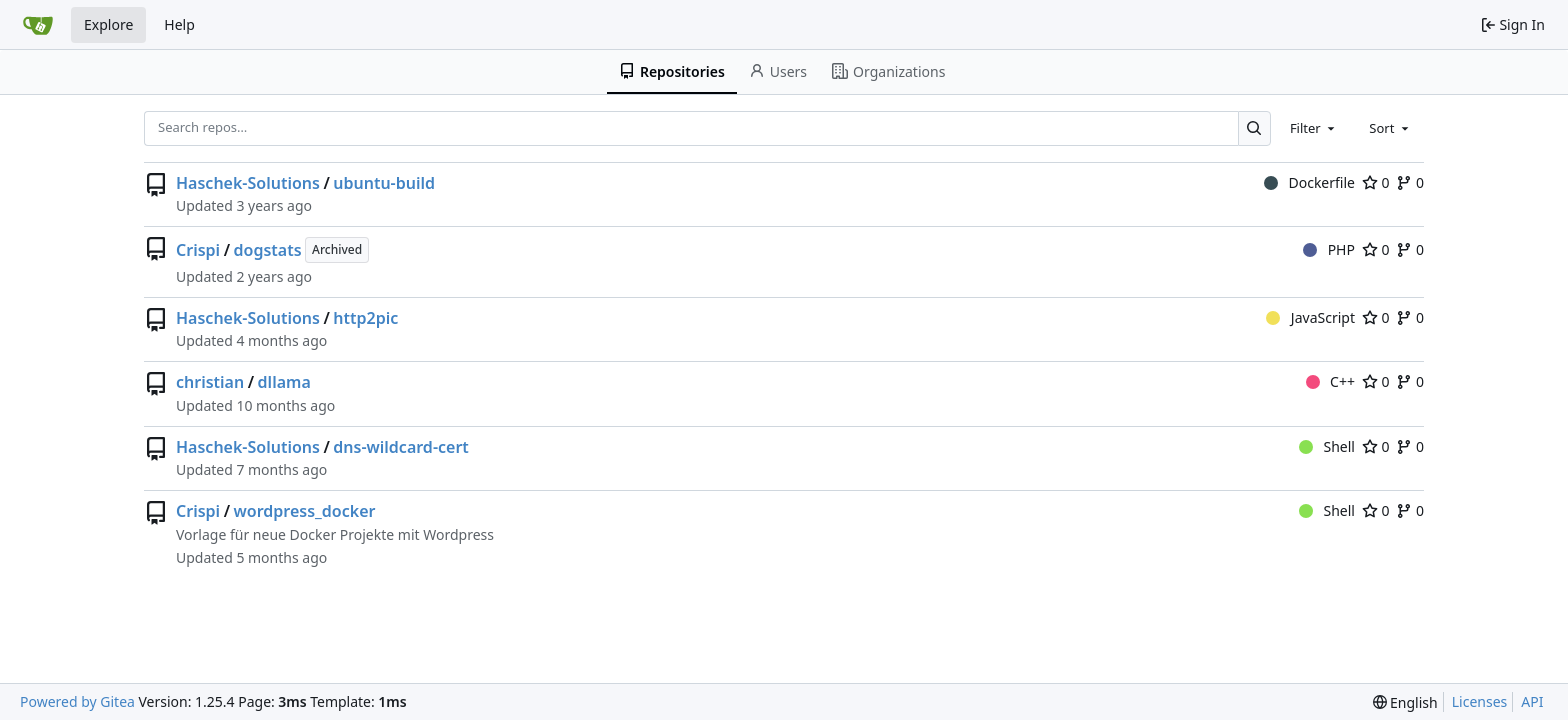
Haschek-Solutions (248, 183)
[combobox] (1314, 128)
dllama (284, 382)
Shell (1327, 446)
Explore (108, 24)
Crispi (198, 250)
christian (210, 382)
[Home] (38, 25)
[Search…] (1254, 128)
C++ (1330, 381)
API (1532, 701)
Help (179, 24)
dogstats (268, 250)
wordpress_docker (305, 511)
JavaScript (1310, 317)
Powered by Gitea (77, 701)
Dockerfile (1309, 182)
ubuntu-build (384, 183)
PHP (1329, 249)
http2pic (365, 318)
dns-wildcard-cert (401, 447)
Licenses (1480, 701)
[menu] (1405, 702)
